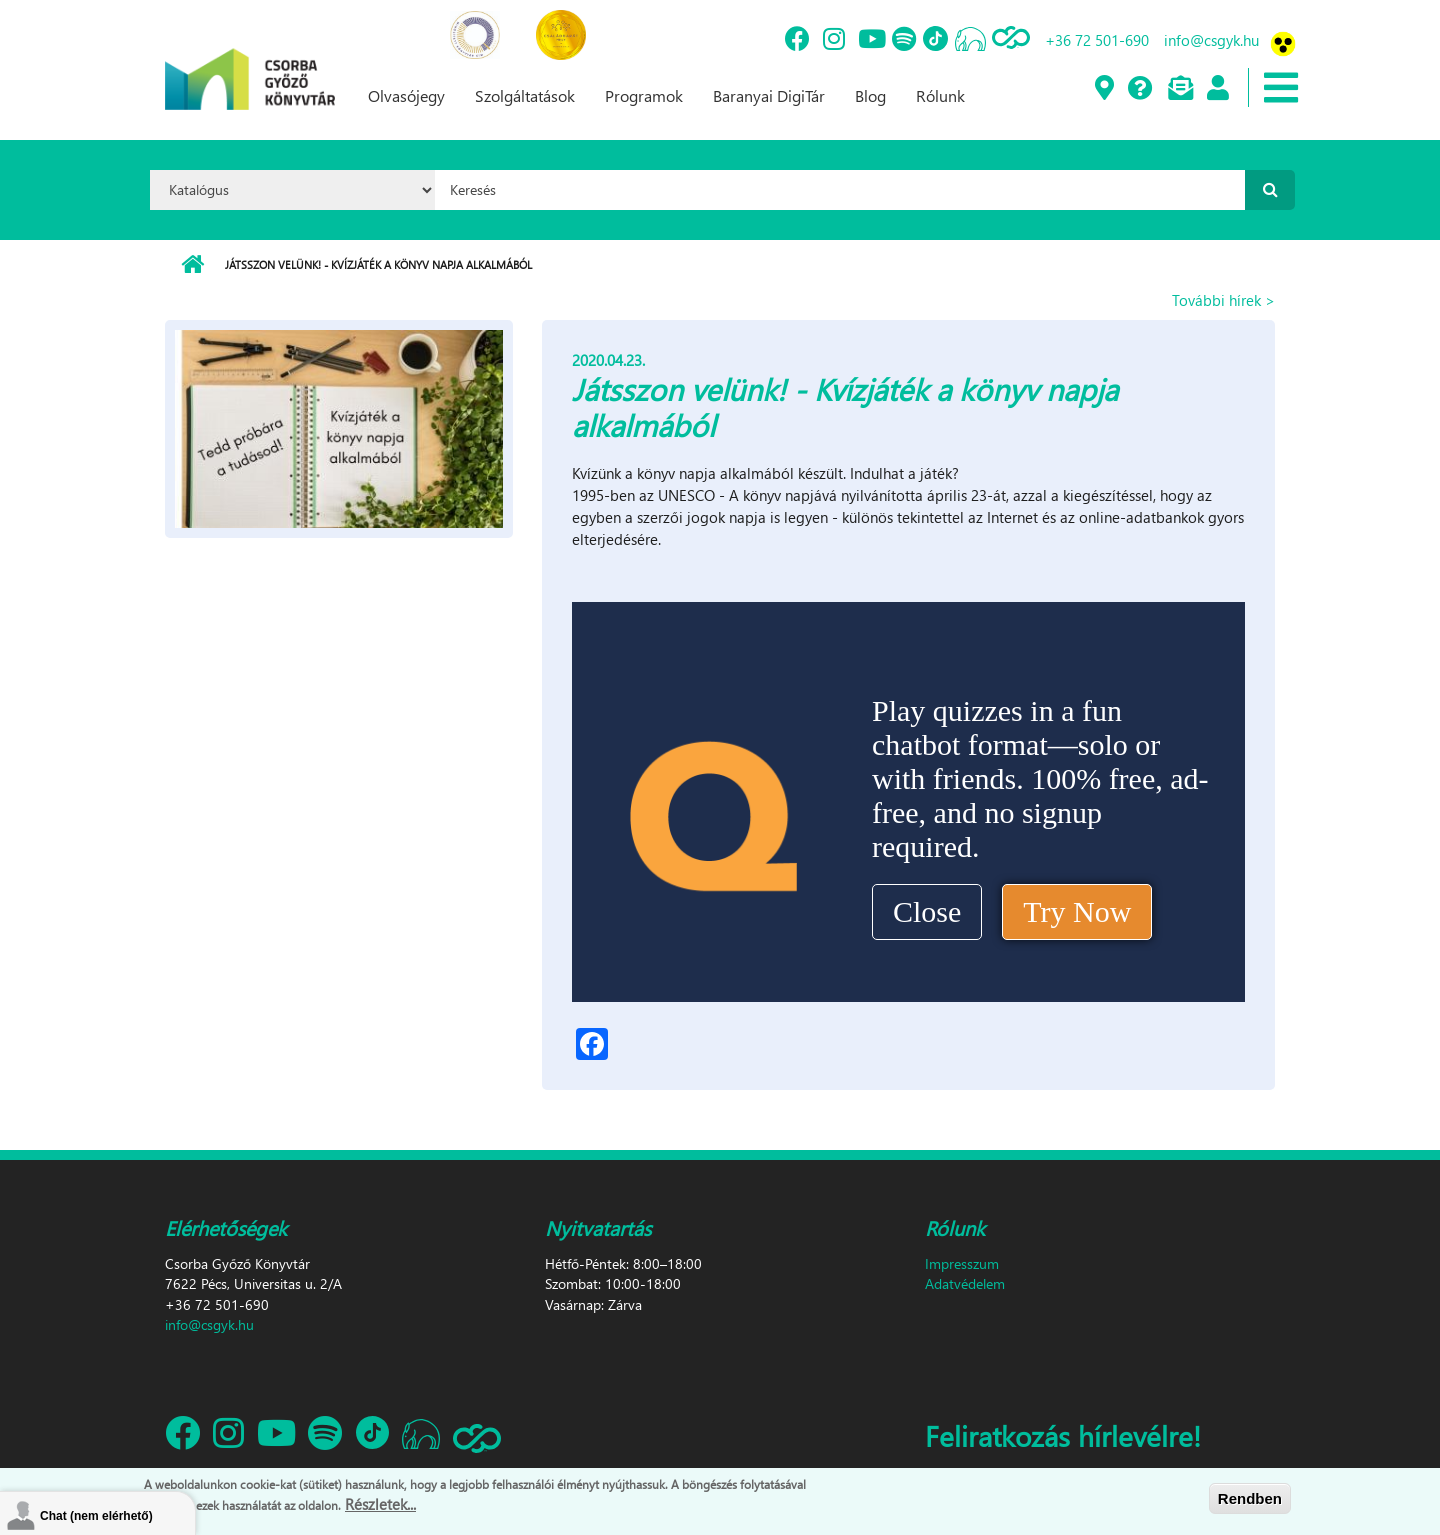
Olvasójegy (406, 95)
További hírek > (1223, 300)
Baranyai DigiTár (769, 95)
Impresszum (962, 1263)
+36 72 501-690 (1097, 40)
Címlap (192, 265)
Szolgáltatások (525, 95)
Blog (870, 95)
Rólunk (940, 95)
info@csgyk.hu (1211, 40)
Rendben (1250, 1498)
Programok (644, 95)
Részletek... (380, 1504)
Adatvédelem (965, 1283)
